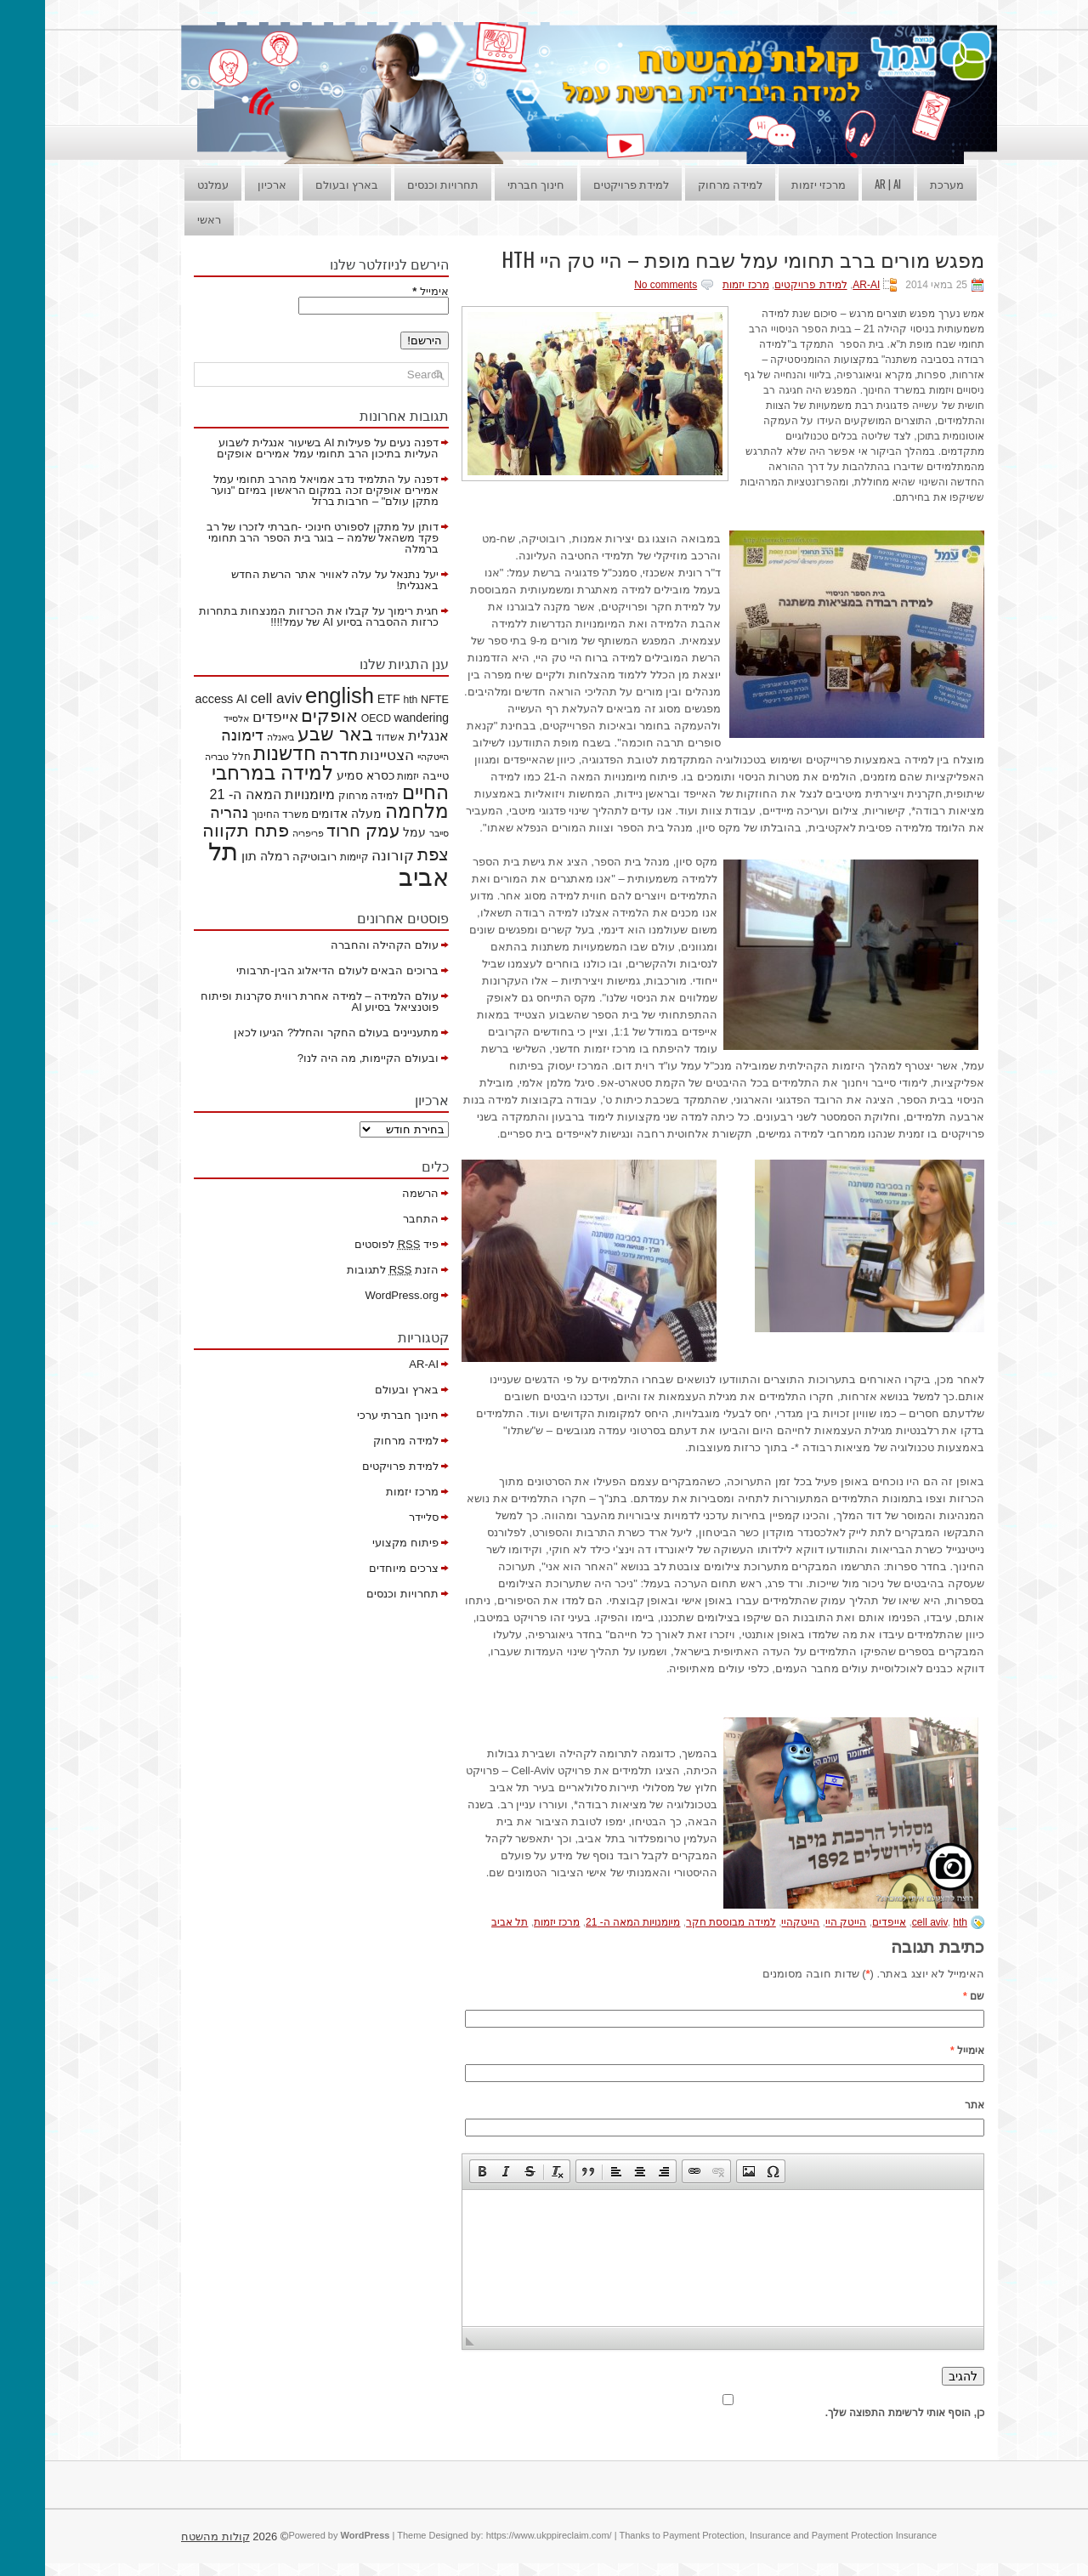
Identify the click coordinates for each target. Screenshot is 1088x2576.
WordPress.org (357, 1295)
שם (928, 1996)
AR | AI (843, 183)
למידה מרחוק (685, 183)
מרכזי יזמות (773, 183)
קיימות (309, 857)
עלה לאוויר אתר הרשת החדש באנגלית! (290, 580)
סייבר (394, 833)
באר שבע (290, 734)
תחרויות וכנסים (398, 183)
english (294, 695)
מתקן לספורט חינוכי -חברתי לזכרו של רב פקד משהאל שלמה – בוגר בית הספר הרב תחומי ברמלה (278, 537)
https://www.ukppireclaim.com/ (504, 2535)
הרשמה (375, 1193)
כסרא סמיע (320, 775)
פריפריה (263, 833)
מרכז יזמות (700, 285)
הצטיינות (342, 755)
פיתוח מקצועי (360, 1542)
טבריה (172, 757)
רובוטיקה (269, 856)
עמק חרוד (317, 830)
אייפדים (844, 1922)
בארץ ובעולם (301, 183)
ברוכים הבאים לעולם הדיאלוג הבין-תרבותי (292, 970)
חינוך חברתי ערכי (353, 1415)
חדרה (294, 754)
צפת (388, 854)
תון (204, 855)
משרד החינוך (235, 814)
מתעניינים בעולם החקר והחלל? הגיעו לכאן (291, 1032)
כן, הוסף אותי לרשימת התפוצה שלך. (683, 2407)
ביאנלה (235, 737)
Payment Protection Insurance (829, 2535)
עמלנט (168, 183)
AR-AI (821, 285)
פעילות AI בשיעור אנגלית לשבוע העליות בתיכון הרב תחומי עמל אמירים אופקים (283, 448)
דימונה (197, 735)
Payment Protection (659, 2535)
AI (196, 699)
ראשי (164, 218)
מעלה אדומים (301, 813)
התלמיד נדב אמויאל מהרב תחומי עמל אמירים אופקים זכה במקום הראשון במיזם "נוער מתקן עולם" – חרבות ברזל (280, 490)
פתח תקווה (200, 830)
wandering (376, 717)
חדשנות (239, 753)
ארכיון (226, 183)
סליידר (379, 1517)
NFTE (390, 700)
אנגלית (383, 735)
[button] (437, 2171)
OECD (331, 718)
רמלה (230, 856)
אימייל (922, 2051)
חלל (196, 757)
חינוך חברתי (490, 183)
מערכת (902, 183)
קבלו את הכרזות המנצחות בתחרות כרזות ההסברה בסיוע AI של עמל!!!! (274, 616)
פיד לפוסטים (351, 1244)
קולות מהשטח (170, 2536)
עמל (369, 832)
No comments (620, 285)
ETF (343, 699)
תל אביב (464, 1922)
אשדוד (345, 737)
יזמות (363, 776)
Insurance (725, 2535)
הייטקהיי (755, 1922)
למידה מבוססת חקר (686, 1922)
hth (915, 1922)
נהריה (184, 812)
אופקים (284, 716)
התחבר (376, 1218)
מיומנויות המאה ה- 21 (588, 1922)
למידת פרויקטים (586, 183)
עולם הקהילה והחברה (340, 945)
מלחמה (372, 811)
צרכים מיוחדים (359, 1568)
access (169, 699)
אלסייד (191, 718)
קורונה (347, 856)
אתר (929, 2105)
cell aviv (885, 1922)
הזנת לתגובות (348, 1269)
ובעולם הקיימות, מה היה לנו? (323, 1058)
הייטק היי (800, 1922)
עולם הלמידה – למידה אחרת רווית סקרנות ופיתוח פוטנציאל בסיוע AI (275, 1001)
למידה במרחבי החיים (285, 782)
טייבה (390, 776)
